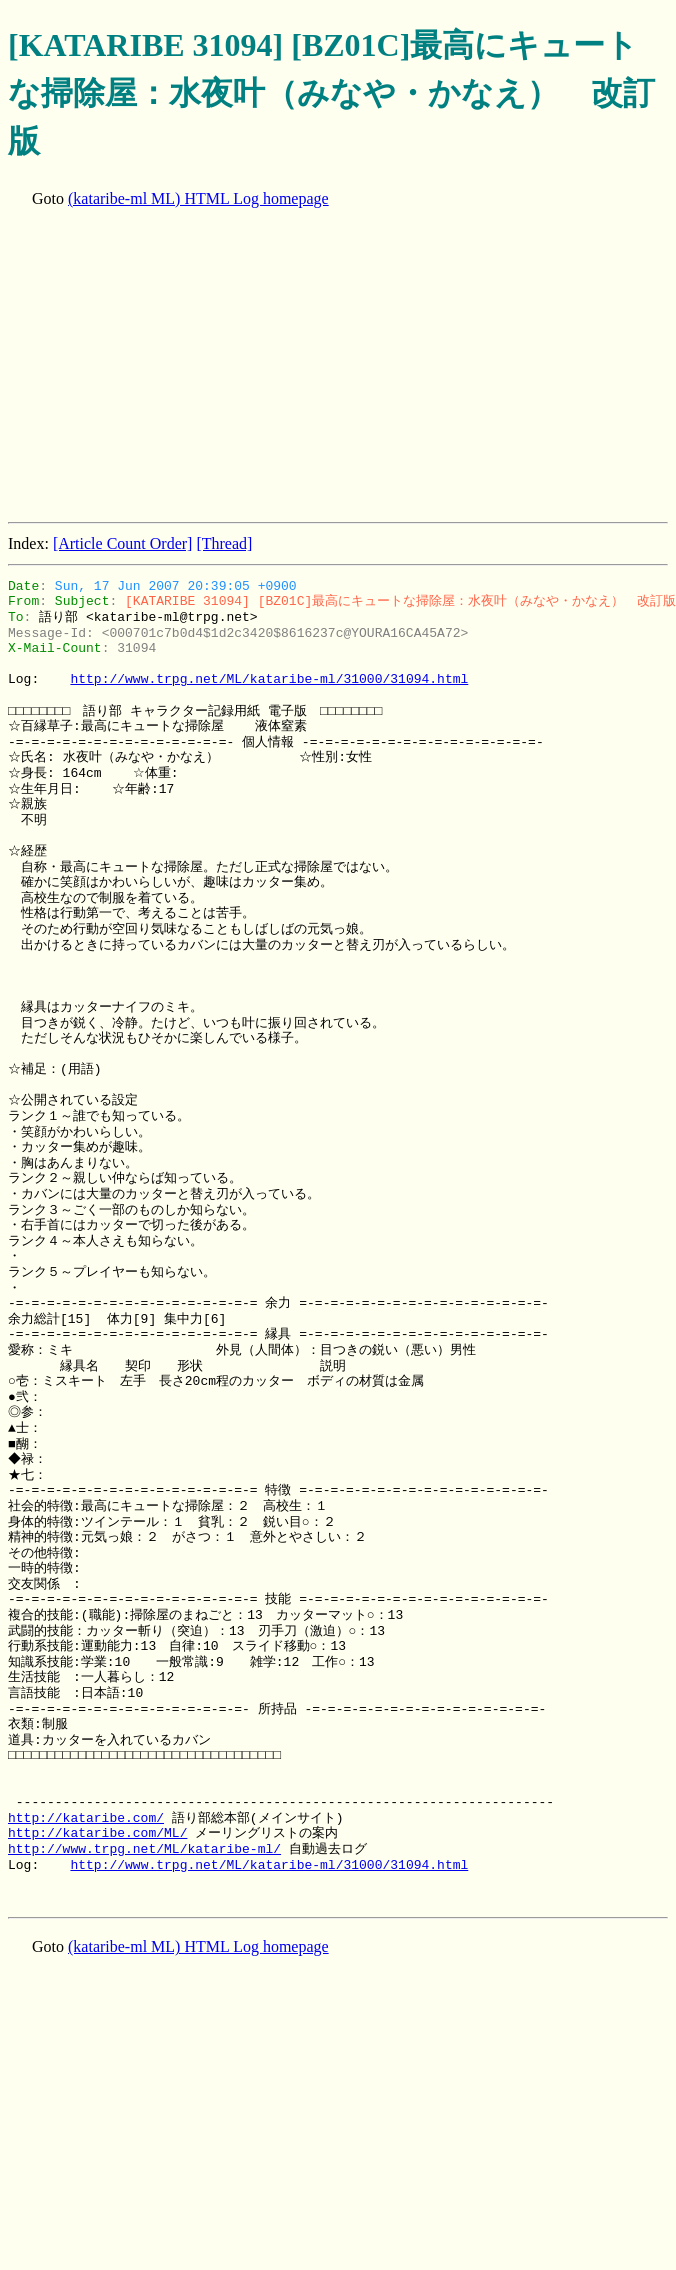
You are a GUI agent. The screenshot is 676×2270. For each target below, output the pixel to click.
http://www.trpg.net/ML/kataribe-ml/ (144, 1849)
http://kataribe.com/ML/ (97, 1833)
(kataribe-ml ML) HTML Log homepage (198, 198)
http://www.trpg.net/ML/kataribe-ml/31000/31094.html (269, 679)
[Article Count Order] (123, 543)
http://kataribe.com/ (86, 1818)
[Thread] (224, 543)
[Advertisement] (254, 367)
